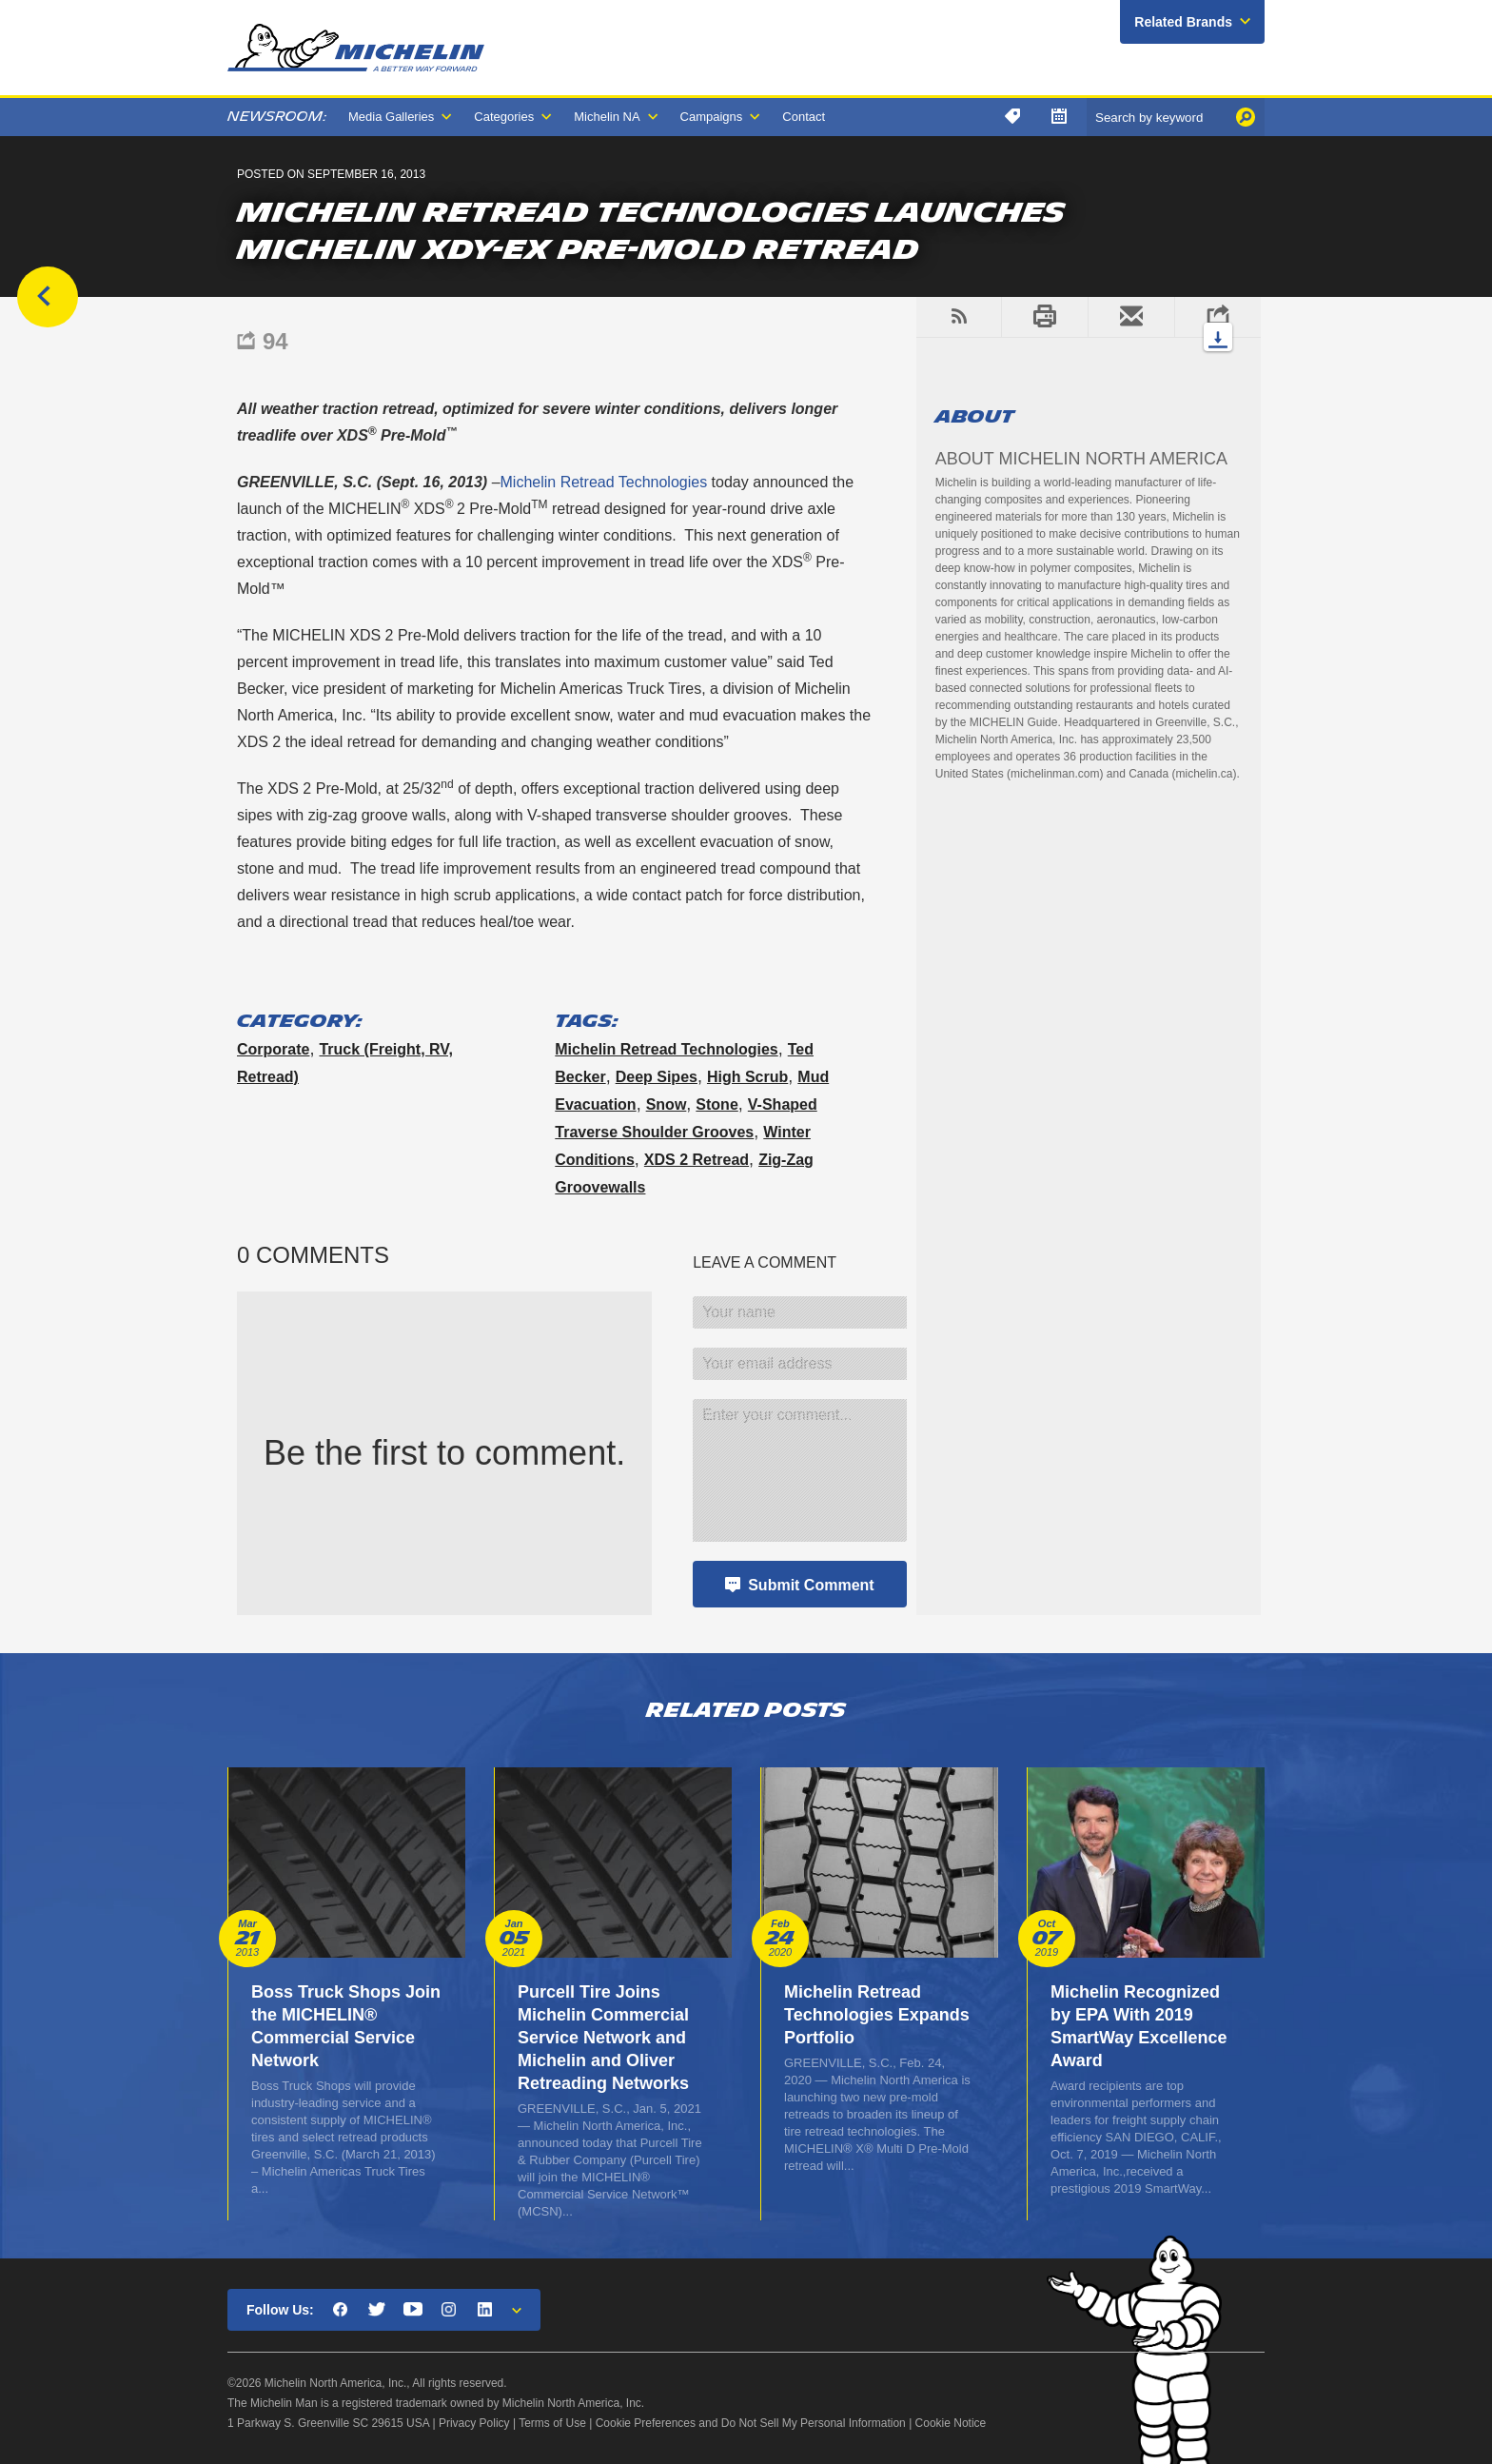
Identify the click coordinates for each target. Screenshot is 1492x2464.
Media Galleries (391, 116)
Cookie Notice (951, 2423)
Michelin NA (606, 116)
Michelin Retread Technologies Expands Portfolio (877, 2014)
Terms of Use (552, 2423)
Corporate (273, 1049)
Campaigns (711, 116)
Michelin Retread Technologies (604, 482)
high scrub (747, 1077)
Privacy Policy (474, 2423)
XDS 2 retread (696, 1160)
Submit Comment (811, 1585)
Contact (803, 116)
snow (666, 1104)
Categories (504, 116)
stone (716, 1104)
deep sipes (656, 1077)
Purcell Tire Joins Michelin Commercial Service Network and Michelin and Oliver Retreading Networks (603, 2037)
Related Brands (1183, 22)
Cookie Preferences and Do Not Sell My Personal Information (751, 2423)
